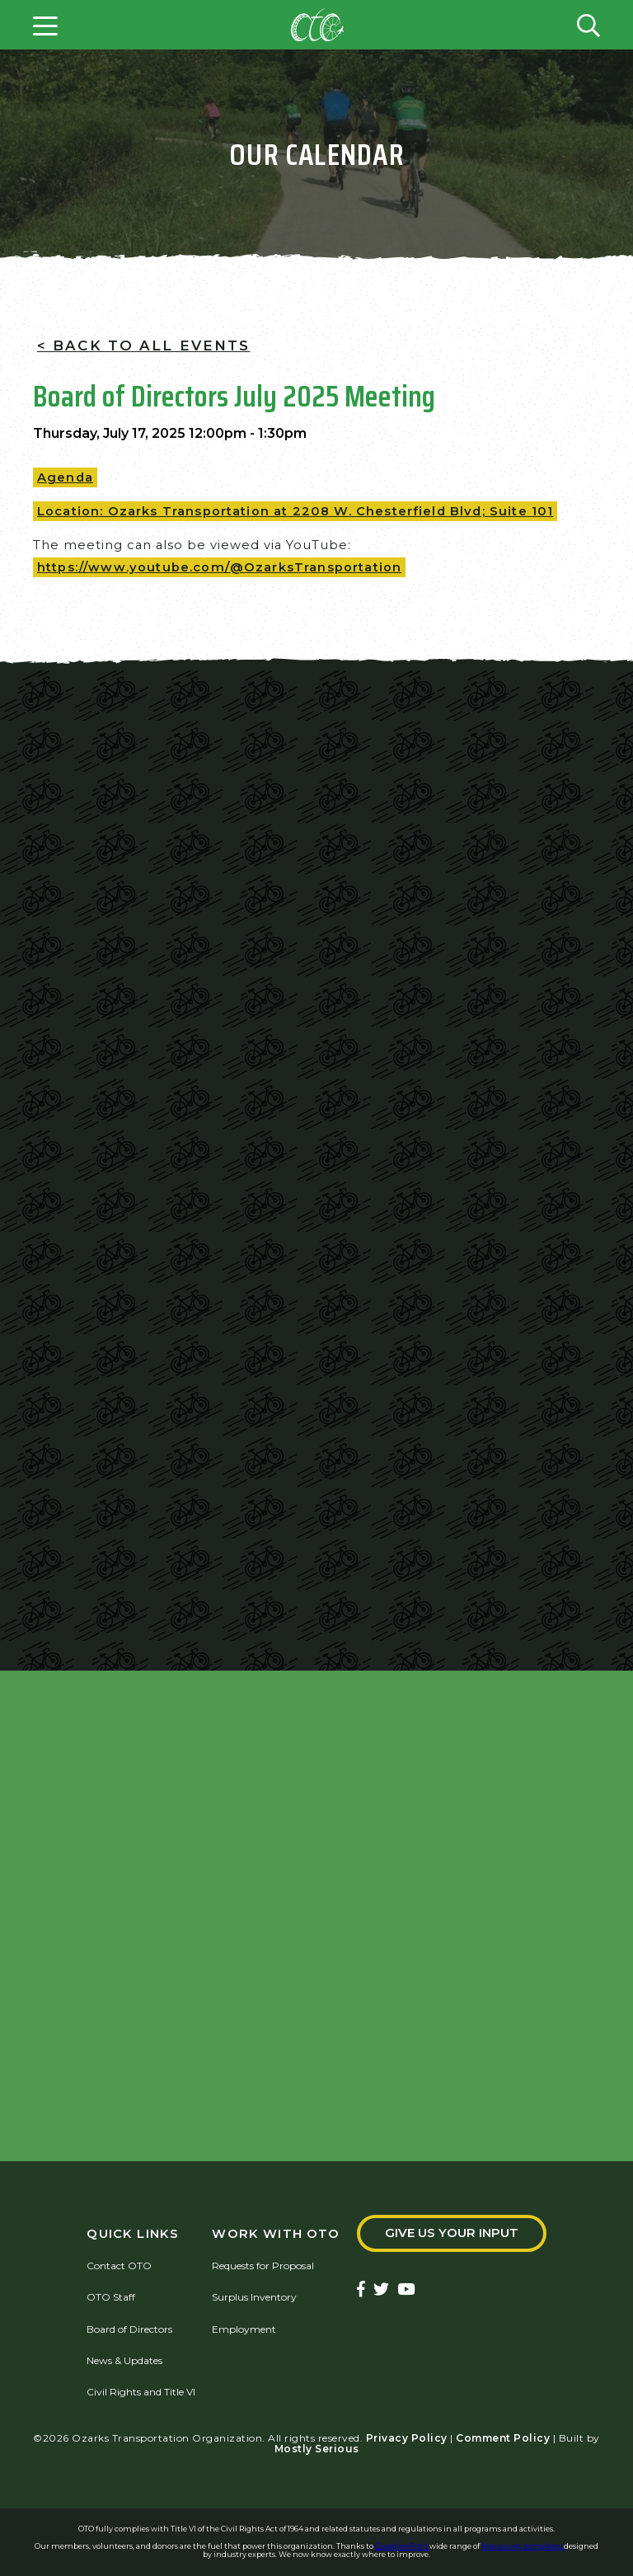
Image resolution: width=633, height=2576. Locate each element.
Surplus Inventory (254, 2297)
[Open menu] (45, 24)
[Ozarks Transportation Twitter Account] (381, 2290)
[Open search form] (588, 25)
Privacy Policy (407, 2438)
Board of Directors (129, 2329)
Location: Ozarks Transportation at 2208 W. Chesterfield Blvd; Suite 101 (295, 511)
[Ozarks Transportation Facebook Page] (361, 2290)
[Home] (317, 24)
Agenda (65, 477)
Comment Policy (503, 2438)
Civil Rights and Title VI (141, 2392)
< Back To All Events (143, 345)
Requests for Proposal (263, 2265)
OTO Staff (111, 2297)
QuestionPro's (402, 2545)
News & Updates (124, 2360)
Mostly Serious (316, 2448)
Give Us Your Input (451, 2233)
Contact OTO (119, 2265)
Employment (244, 2329)
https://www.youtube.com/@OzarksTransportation (219, 567)
